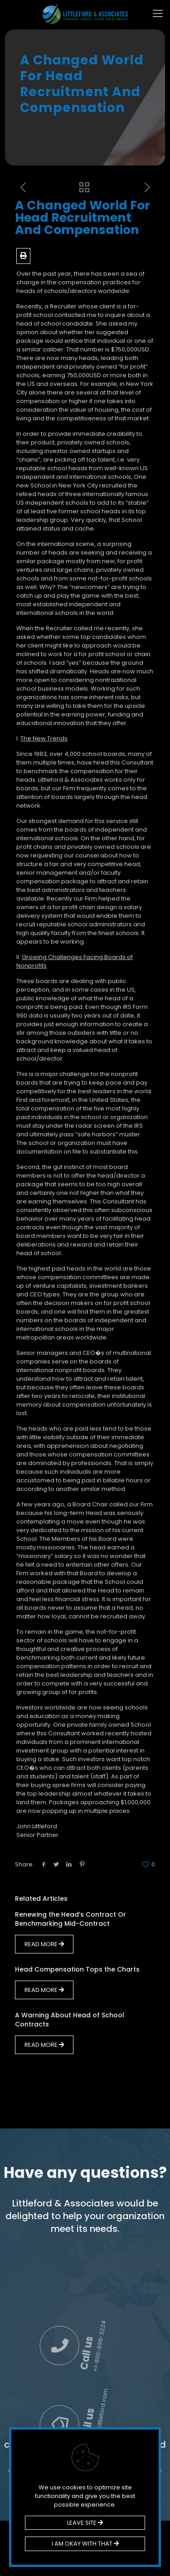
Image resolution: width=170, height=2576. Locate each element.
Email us (142, 2389)
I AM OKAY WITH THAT (85, 2543)
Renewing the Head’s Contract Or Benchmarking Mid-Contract (70, 1919)
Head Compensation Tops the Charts (77, 1969)
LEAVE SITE (85, 2522)
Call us (145, 2312)
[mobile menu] (157, 13)
